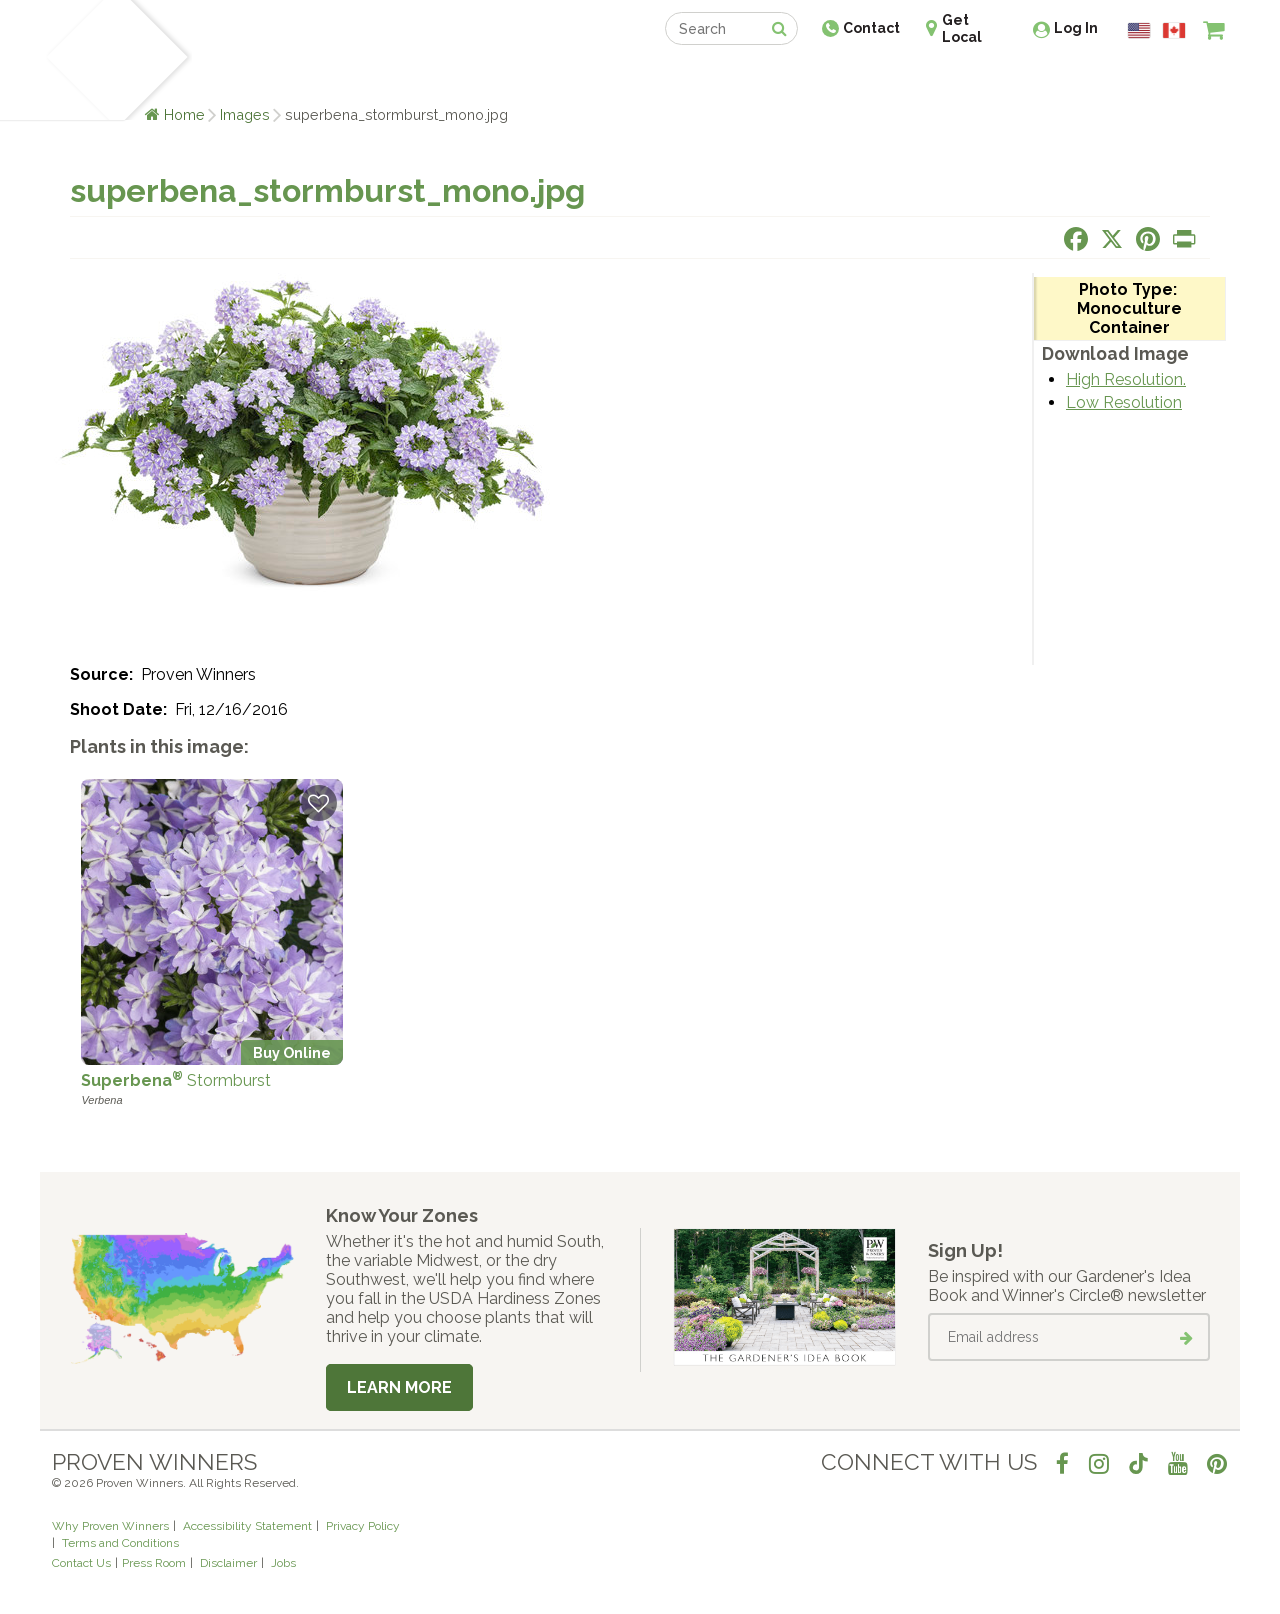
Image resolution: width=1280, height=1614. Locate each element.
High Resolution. (1126, 379)
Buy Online (292, 1052)
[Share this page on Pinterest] (1148, 239)
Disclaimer (228, 1563)
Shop (625, 77)
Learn (292, 77)
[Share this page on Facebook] (1076, 239)
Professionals (790, 77)
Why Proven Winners (110, 1526)
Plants (226, 77)
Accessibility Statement (247, 1526)
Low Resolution (1124, 402)
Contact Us (81, 1563)
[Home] (75, 60)
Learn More (399, 1387)
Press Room (154, 1563)
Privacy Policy (363, 1526)
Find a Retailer (531, 77)
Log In (1076, 28)
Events (692, 77)
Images (245, 114)
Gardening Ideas (396, 77)
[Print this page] (1184, 239)
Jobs (283, 1563)
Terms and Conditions (120, 1543)
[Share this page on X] (1112, 239)
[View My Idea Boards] (1177, 80)
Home (184, 114)
